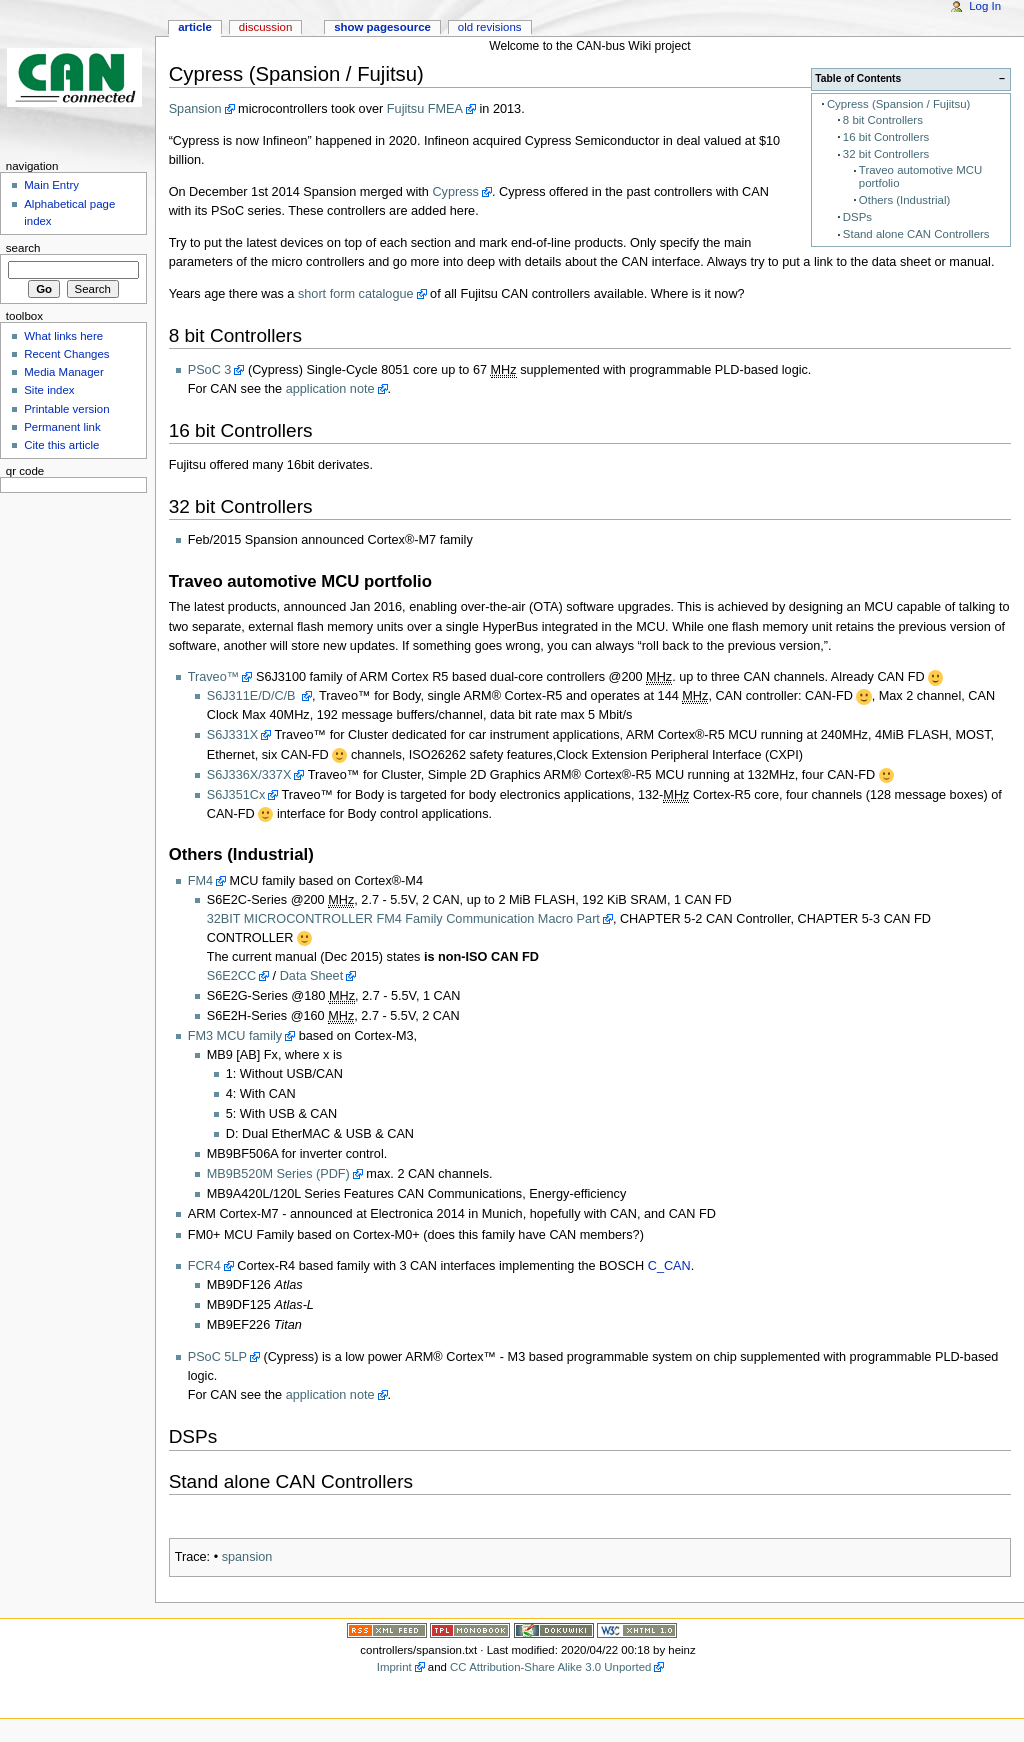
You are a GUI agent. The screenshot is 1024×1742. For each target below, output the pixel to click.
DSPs (857, 217)
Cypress (455, 192)
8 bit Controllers (883, 120)
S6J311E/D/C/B (253, 696)
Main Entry (51, 185)
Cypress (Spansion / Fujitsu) (898, 104)
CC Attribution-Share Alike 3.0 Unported (550, 1667)
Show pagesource (382, 27)
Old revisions (490, 27)
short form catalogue (356, 294)
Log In (985, 6)
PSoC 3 (210, 370)
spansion (247, 1557)
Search (23, 248)
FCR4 (204, 1266)
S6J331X (233, 735)
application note (330, 389)
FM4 (200, 881)
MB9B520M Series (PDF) (278, 1174)
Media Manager (64, 372)
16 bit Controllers (886, 137)
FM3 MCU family (235, 1036)
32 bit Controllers (886, 154)
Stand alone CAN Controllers (916, 234)
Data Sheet (311, 976)
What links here (63, 336)
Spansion (195, 109)
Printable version (66, 409)
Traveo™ (214, 677)
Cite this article (61, 445)
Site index (49, 390)
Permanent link (62, 427)
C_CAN (669, 1266)
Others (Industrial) (904, 200)
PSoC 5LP (217, 1357)
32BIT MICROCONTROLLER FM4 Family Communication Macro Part (403, 919)
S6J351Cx (236, 795)
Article (195, 27)
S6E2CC (231, 976)
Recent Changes (66, 354)
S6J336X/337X (249, 775)
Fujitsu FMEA (425, 109)
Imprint (394, 1667)
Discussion (265, 27)
